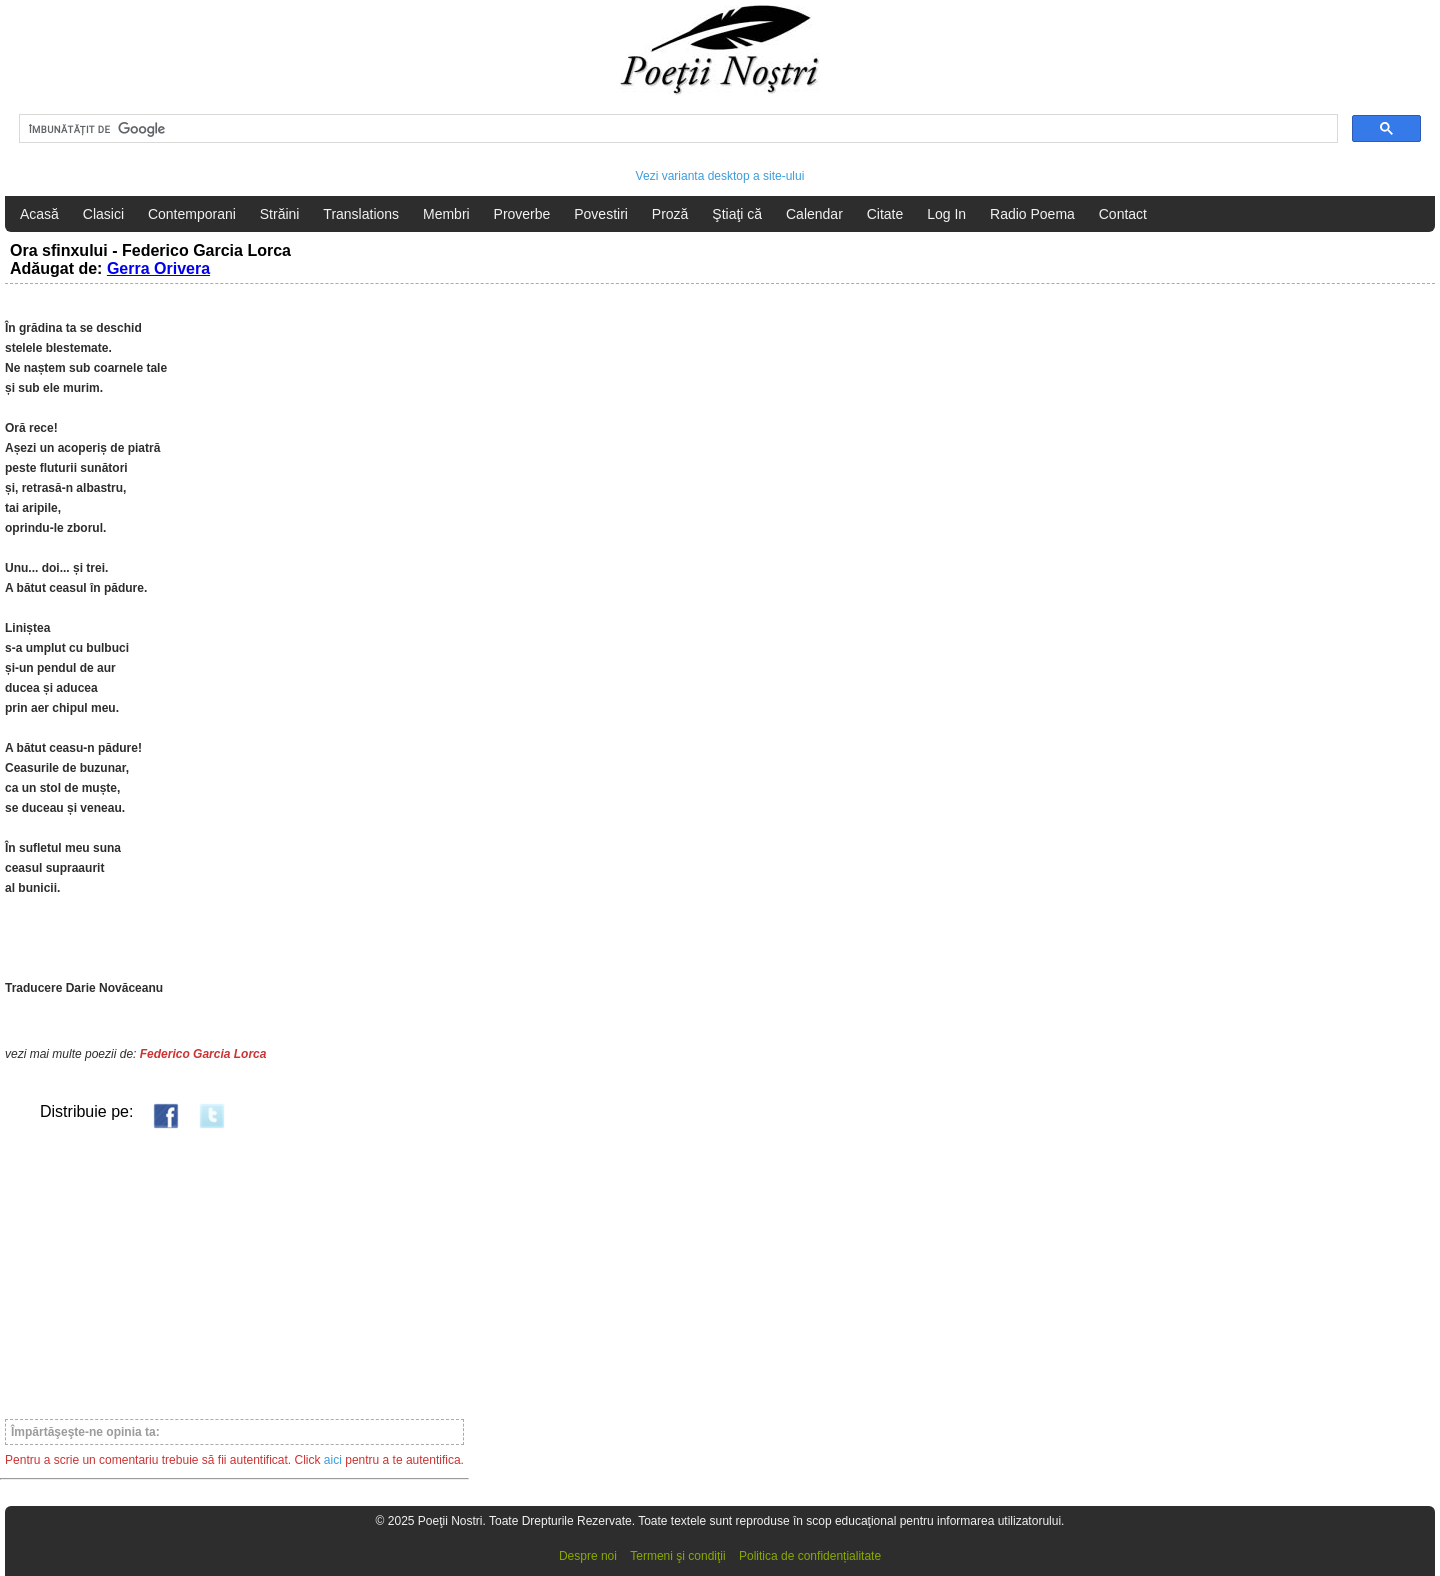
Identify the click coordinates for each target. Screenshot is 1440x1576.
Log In (946, 214)
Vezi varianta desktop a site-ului (720, 176)
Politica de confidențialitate (810, 1556)
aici (333, 1460)
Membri (446, 214)
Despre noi (588, 1556)
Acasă (39, 214)
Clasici (103, 214)
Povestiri (601, 214)
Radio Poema (1032, 214)
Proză (670, 214)
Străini (280, 214)
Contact (1123, 214)
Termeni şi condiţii (677, 1556)
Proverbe (522, 214)
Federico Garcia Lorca (203, 1054)
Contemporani (192, 214)
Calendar (814, 214)
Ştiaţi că (737, 214)
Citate (885, 214)
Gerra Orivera (158, 268)
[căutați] (676, 129)
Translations (361, 214)
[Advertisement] (234, 1273)
